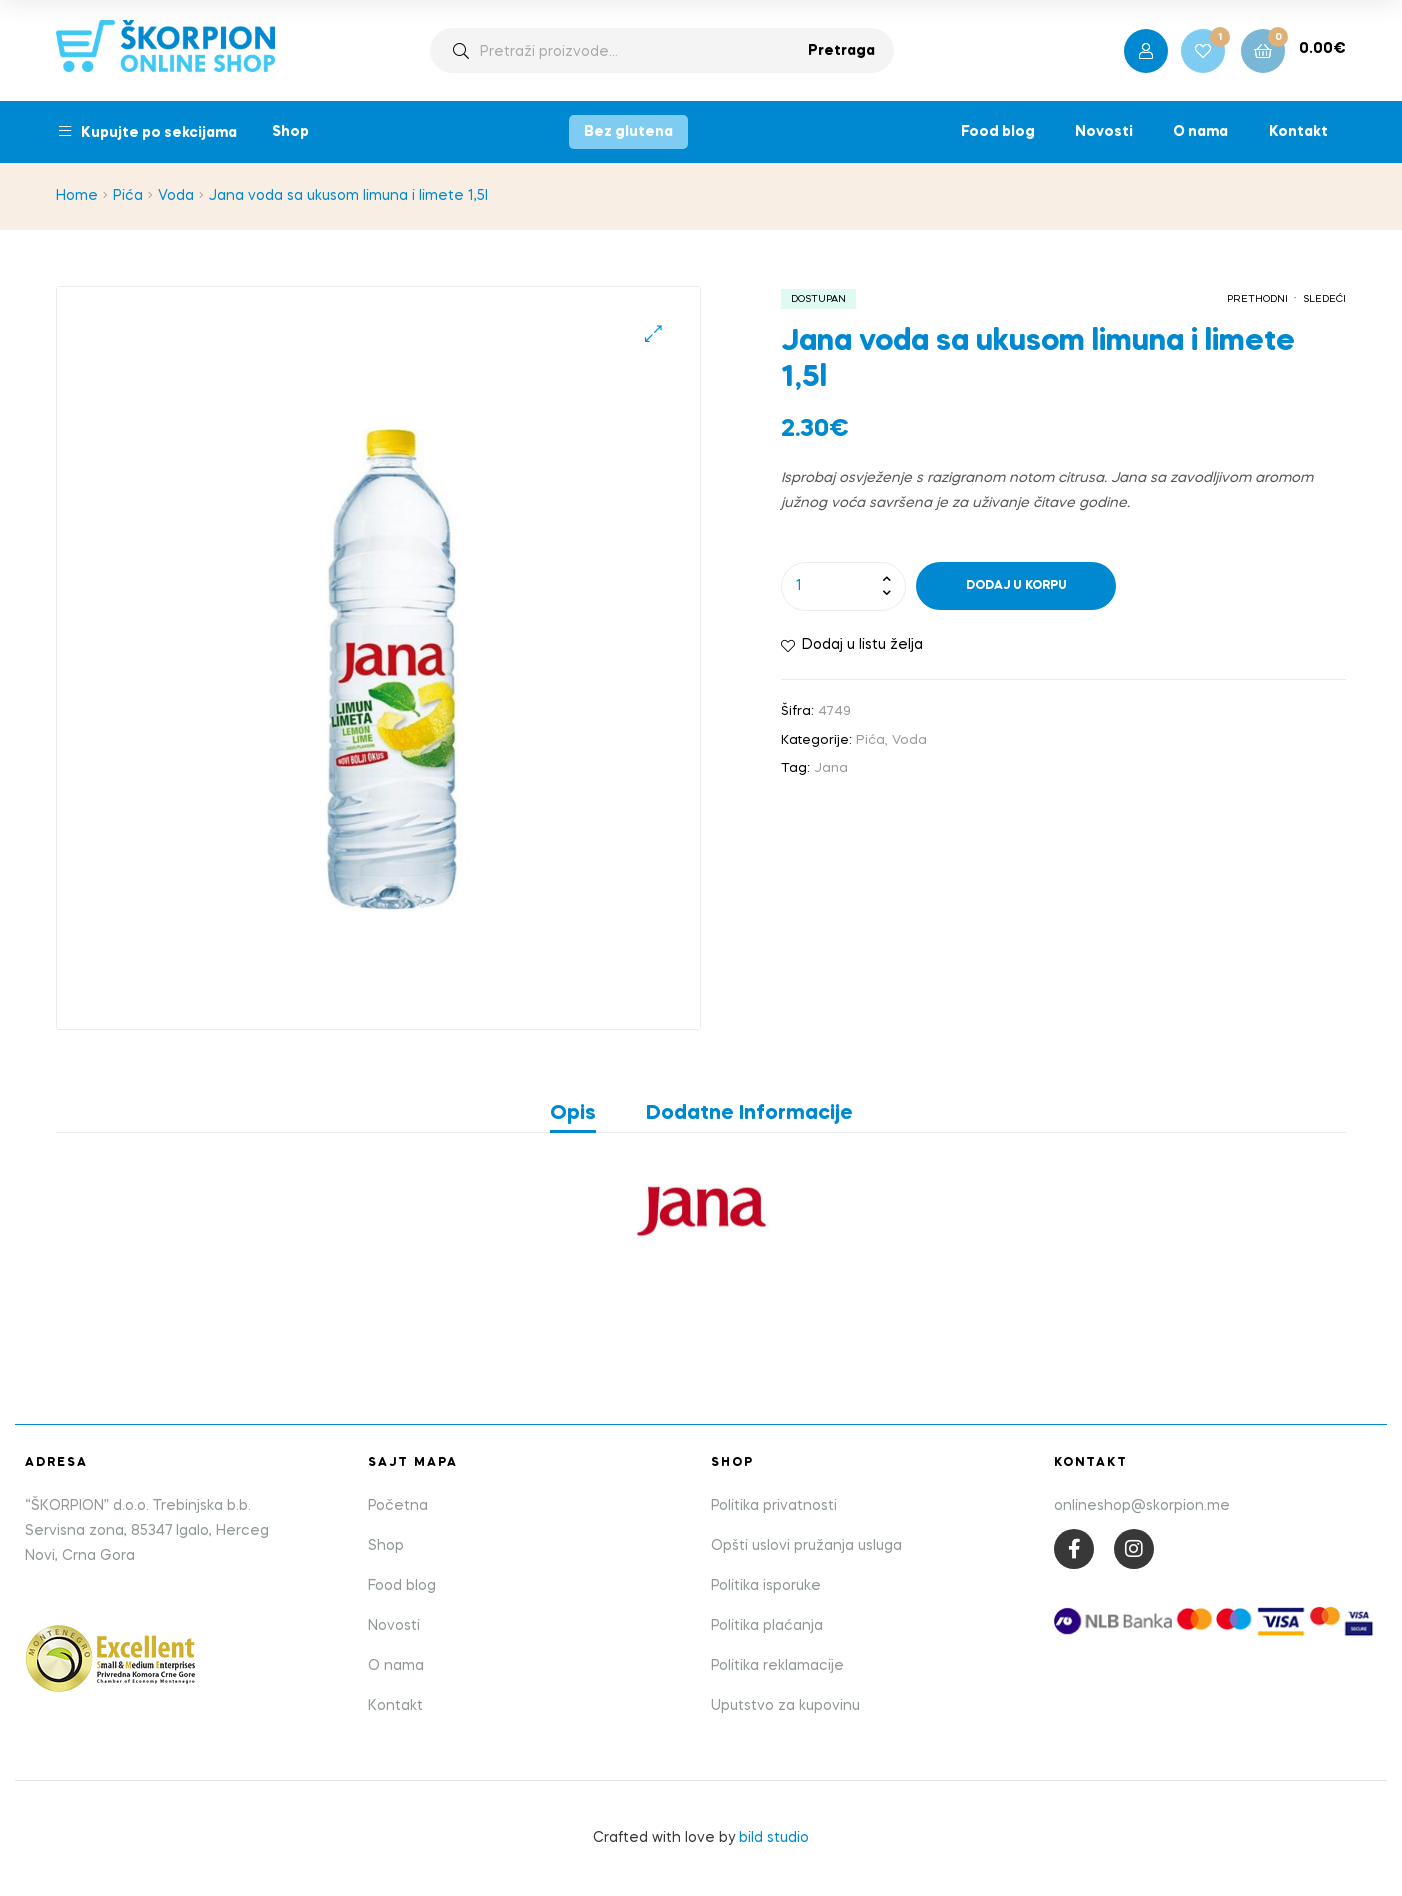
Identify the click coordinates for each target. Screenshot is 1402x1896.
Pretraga (841, 51)
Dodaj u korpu (1016, 586)
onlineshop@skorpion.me (1142, 1506)
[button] (653, 333)
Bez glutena (628, 132)
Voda (176, 196)
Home (77, 196)
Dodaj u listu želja (862, 645)
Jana (831, 768)
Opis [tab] (573, 1114)
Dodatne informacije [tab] (749, 1114)
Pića (128, 196)
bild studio (774, 1838)
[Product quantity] (843, 586)
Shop (290, 132)
